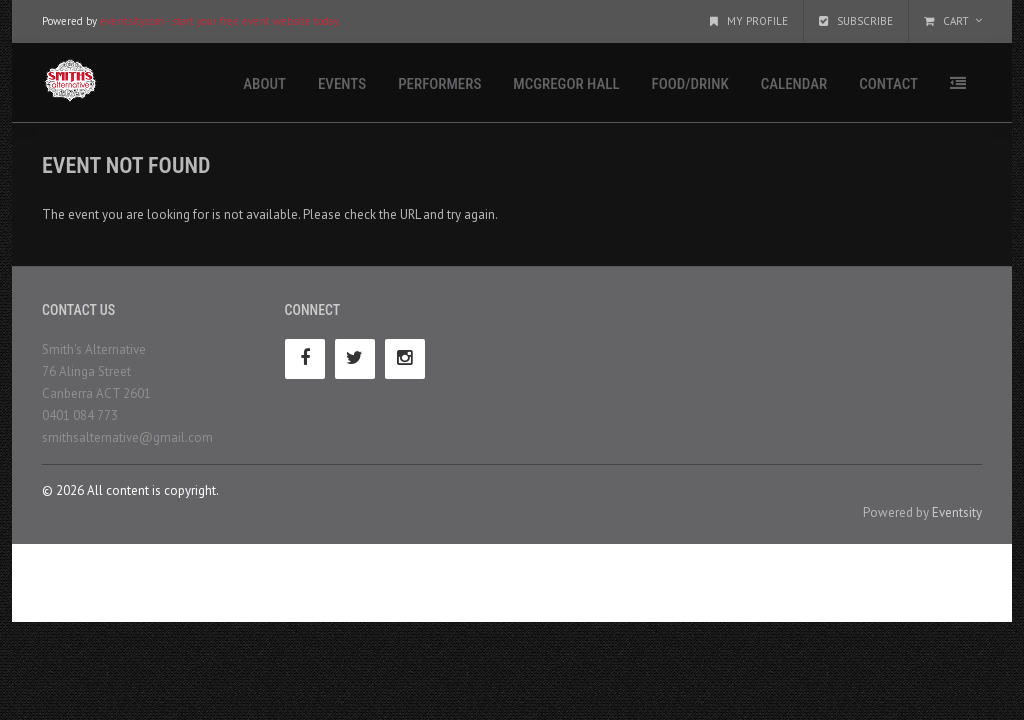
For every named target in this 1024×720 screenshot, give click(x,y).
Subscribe (856, 21)
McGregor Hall (566, 84)
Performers (439, 84)
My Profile (749, 21)
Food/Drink (690, 84)
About (264, 84)
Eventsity (957, 512)
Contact (888, 84)
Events (342, 84)
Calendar (794, 84)
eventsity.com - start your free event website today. (220, 21)
